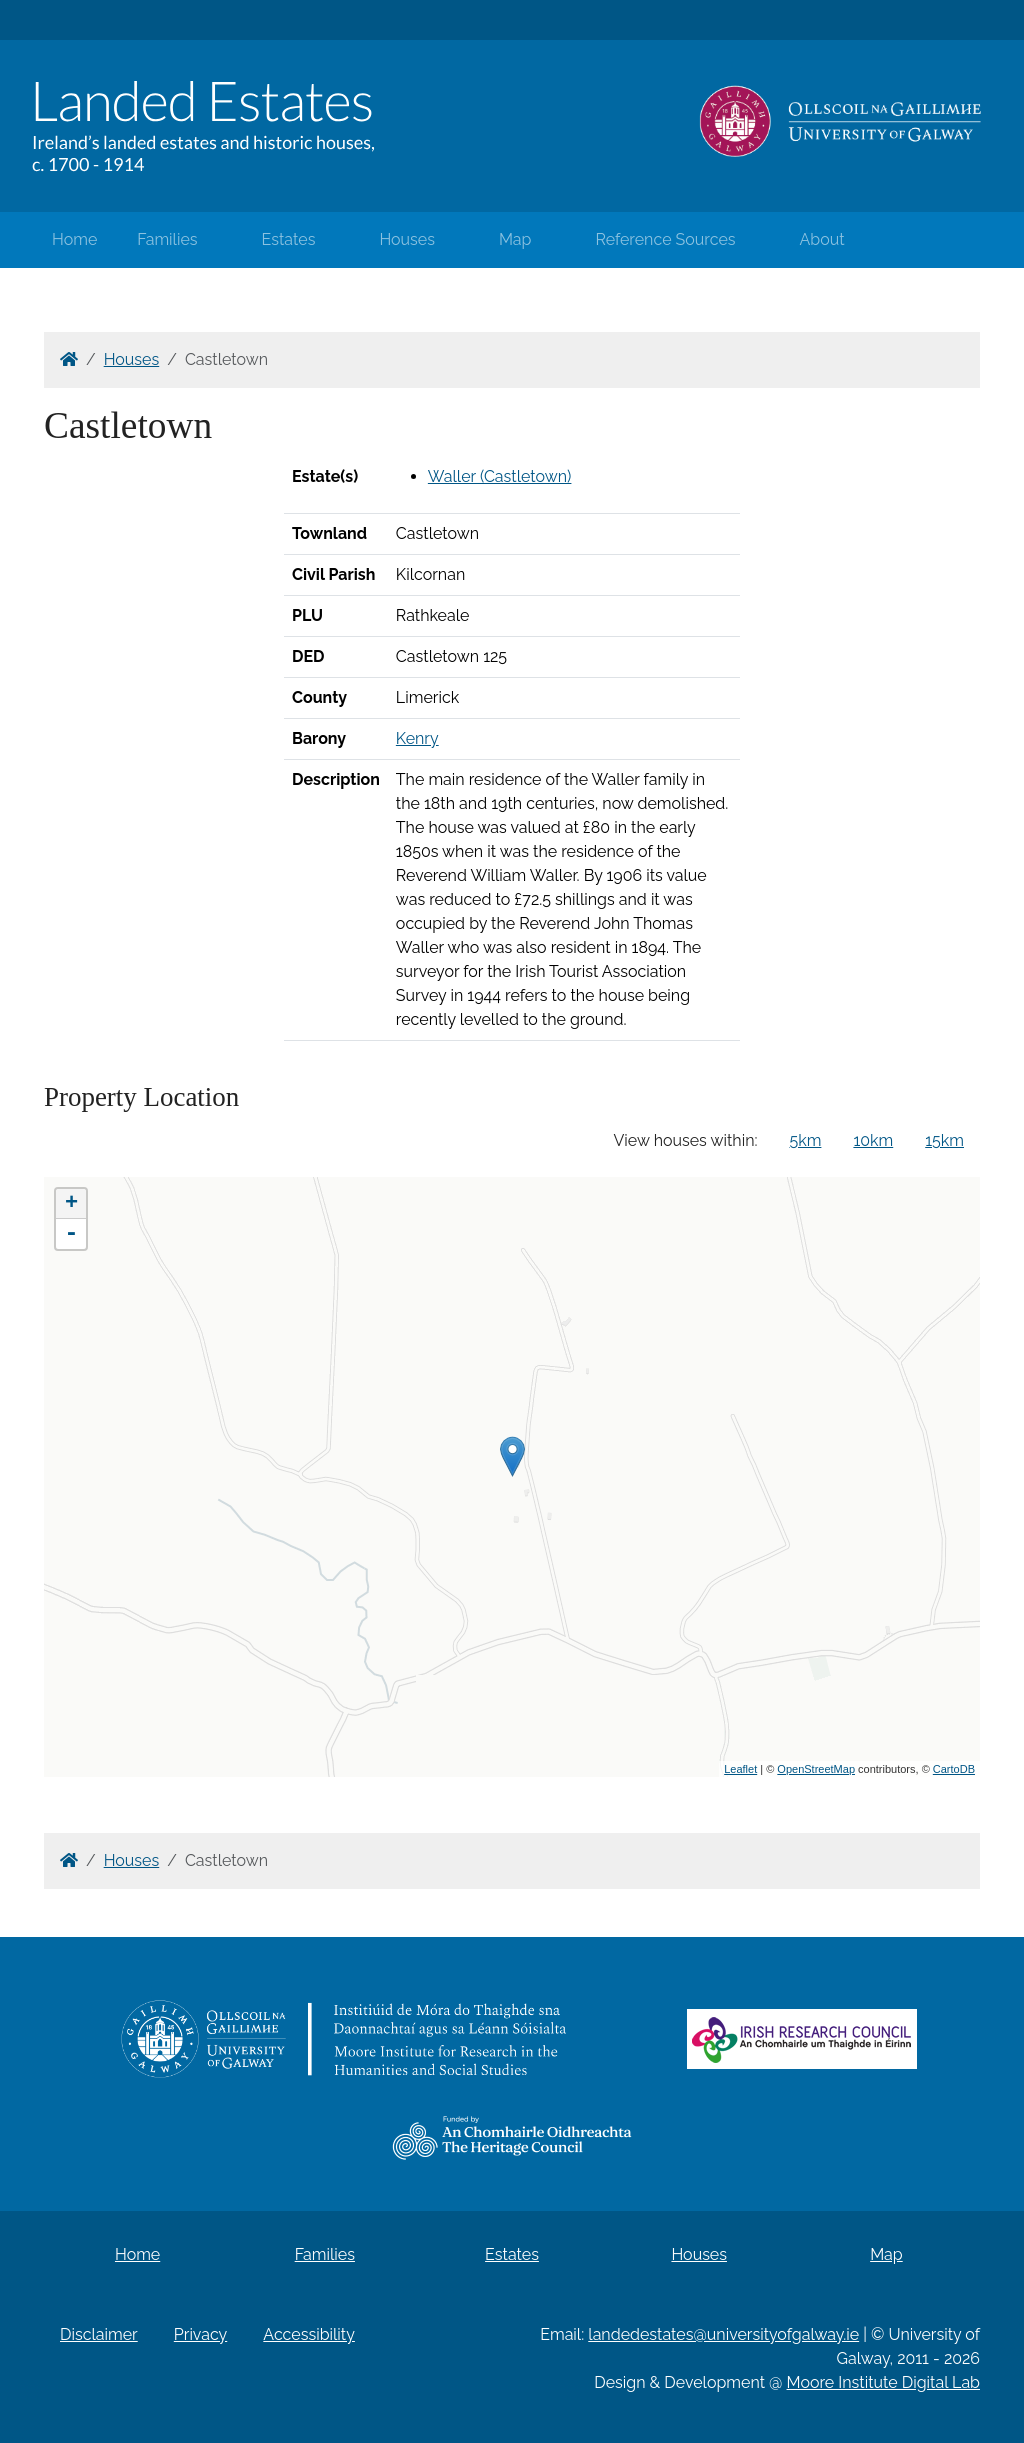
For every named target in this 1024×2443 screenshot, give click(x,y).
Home (74, 239)
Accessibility (309, 2334)
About (822, 239)
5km (806, 1140)
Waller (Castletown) (500, 476)
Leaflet (740, 1769)
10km (873, 1140)
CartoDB (954, 1769)
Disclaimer (99, 2334)
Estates (289, 239)
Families (167, 239)
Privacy (200, 2334)
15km (944, 1140)
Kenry (417, 738)
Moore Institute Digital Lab (883, 2382)
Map (515, 239)
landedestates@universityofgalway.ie (723, 2334)
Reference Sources (665, 239)
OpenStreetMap (816, 1769)
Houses (407, 239)
